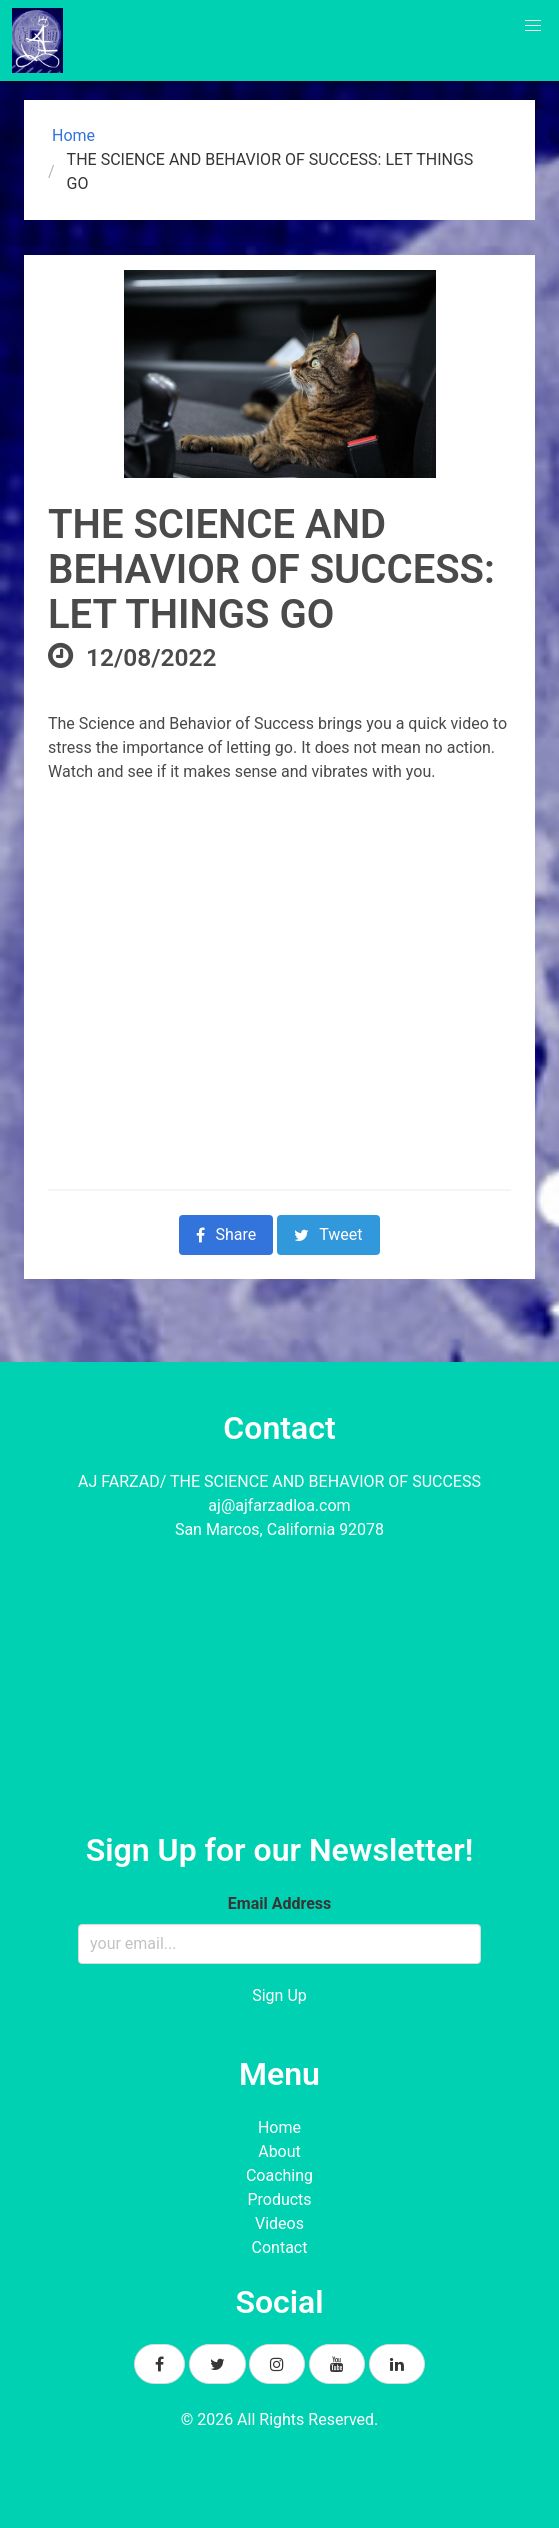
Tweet (328, 1234)
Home (71, 135)
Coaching (279, 2175)
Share (226, 1234)
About (279, 2151)
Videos (279, 2223)
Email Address (279, 1903)
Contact (280, 2247)
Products (279, 2199)
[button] (533, 26)
